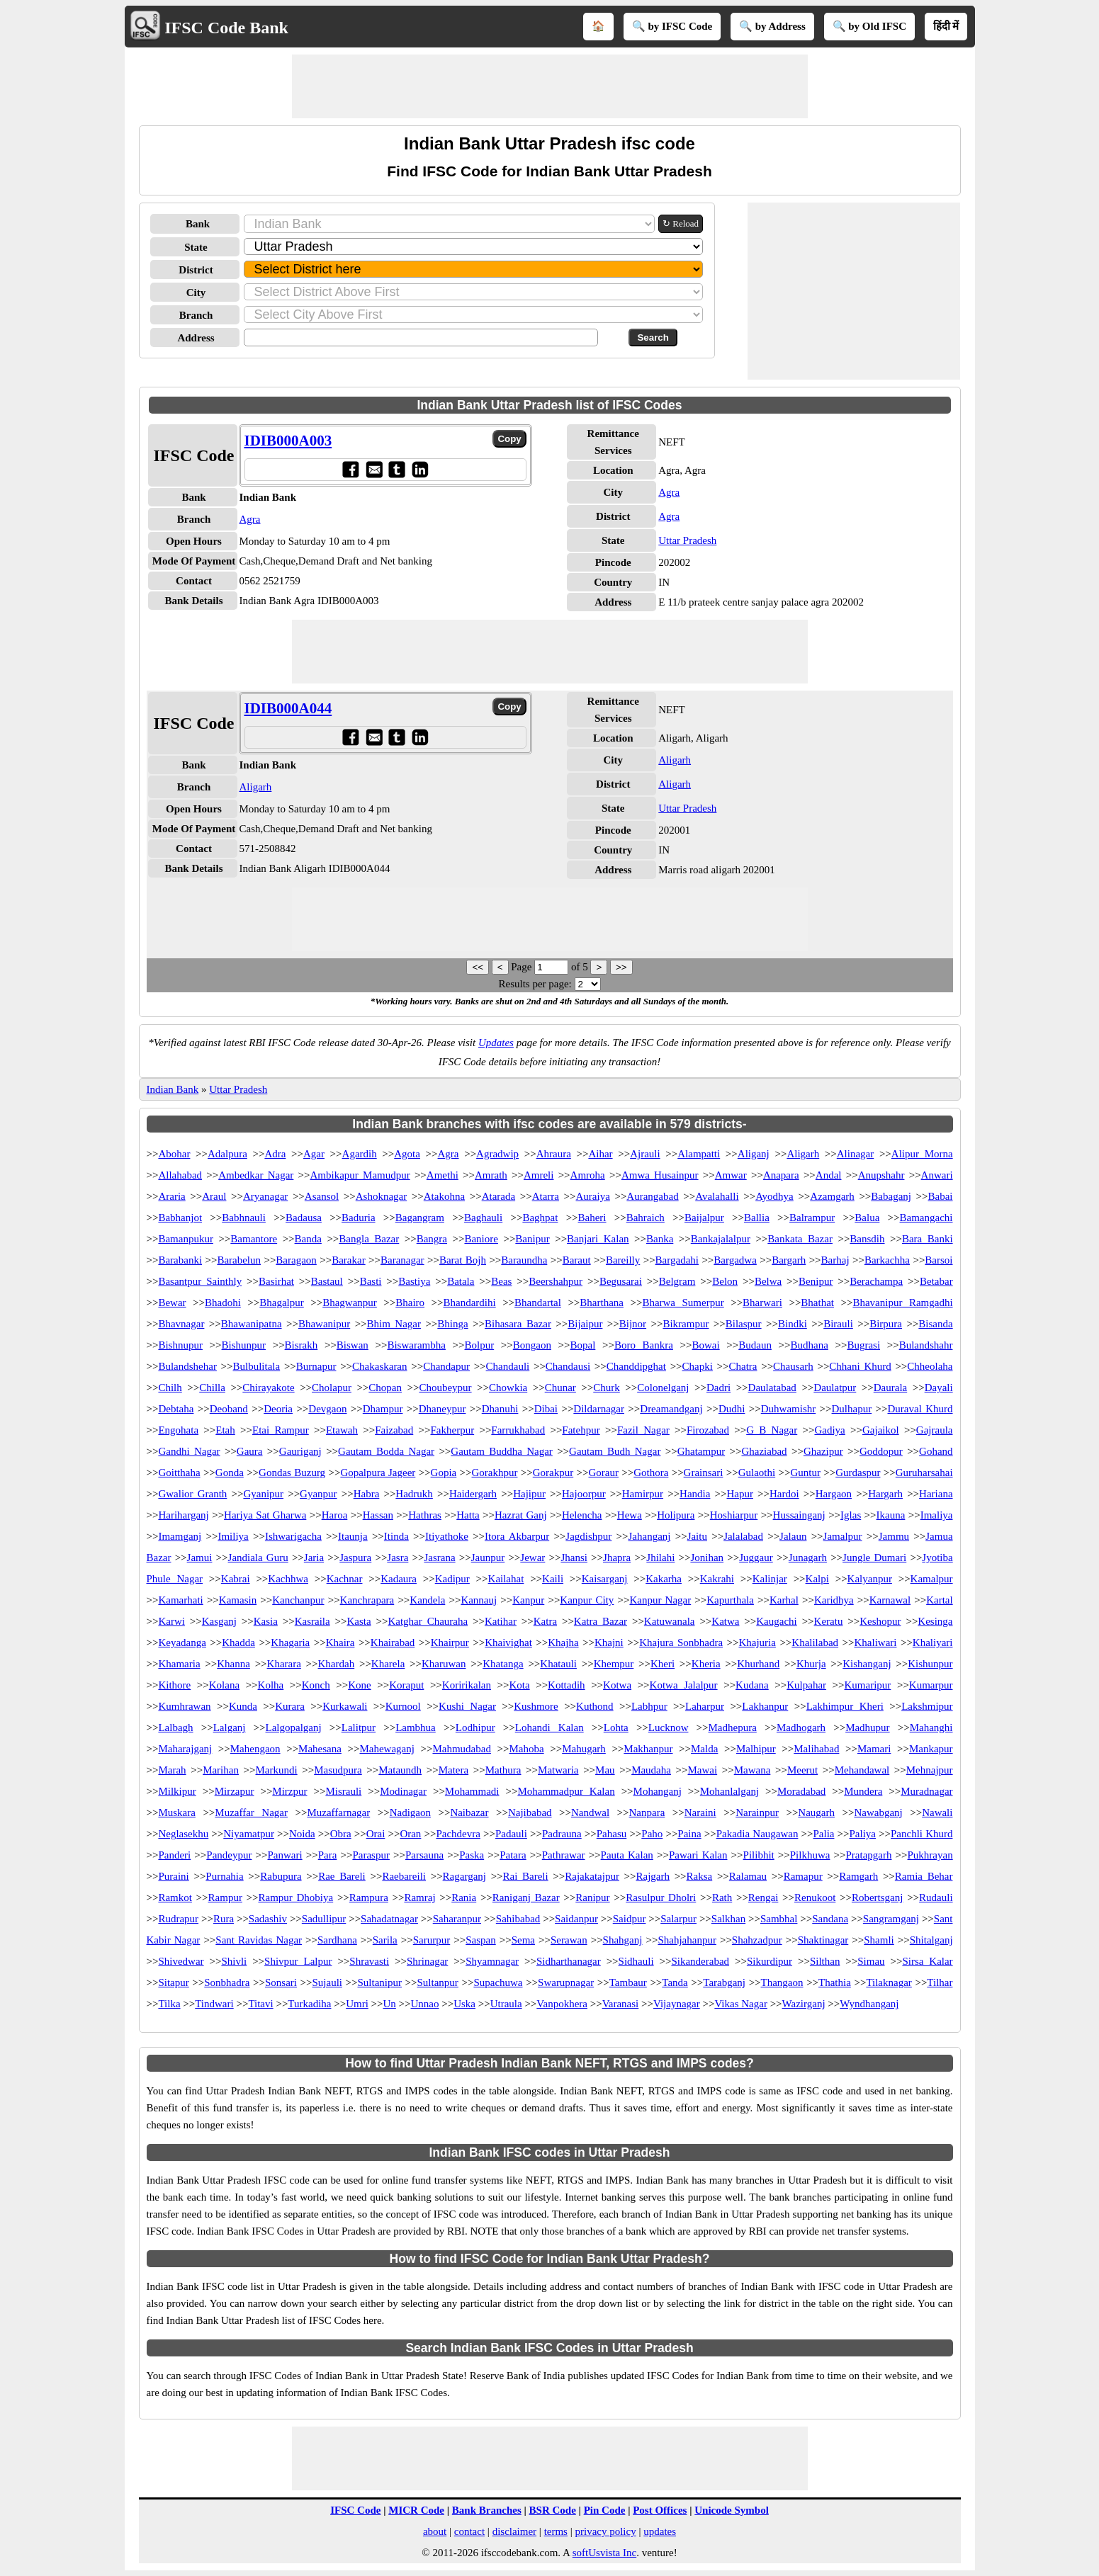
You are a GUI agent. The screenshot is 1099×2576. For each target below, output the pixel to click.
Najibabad (530, 1812)
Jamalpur (842, 1536)
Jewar (532, 1557)
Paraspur (371, 1855)
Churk (606, 1387)
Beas (501, 1281)
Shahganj (623, 1940)
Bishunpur (244, 1345)
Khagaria (290, 1642)
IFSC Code (355, 2510)
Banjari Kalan (598, 1238)
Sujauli (327, 1982)
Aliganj (754, 1153)
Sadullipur (324, 1918)
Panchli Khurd (921, 1833)
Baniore (480, 1238)
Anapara (781, 1175)
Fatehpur (580, 1430)
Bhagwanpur (349, 1302)
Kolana (224, 1685)
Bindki (792, 1323)
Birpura (885, 1323)
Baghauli (483, 1217)
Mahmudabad (461, 1748)
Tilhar (939, 1982)
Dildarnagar (598, 1408)
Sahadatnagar (389, 1918)
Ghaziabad (764, 1451)
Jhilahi (660, 1557)
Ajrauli (645, 1153)
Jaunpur (488, 1557)
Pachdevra (458, 1833)
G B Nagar (771, 1430)
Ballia (757, 1217)
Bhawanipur (324, 1323)
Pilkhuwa (810, 1855)
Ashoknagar (381, 1196)
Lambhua (415, 1727)
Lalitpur (359, 1727)
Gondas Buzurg (292, 1472)
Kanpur (528, 1600)
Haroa (335, 1515)
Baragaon (296, 1260)
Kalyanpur (869, 1578)
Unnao (425, 2003)
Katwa (725, 1621)
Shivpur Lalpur (298, 1961)
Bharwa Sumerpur (682, 1302)
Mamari (874, 1748)
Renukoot (814, 1897)
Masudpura (338, 1770)
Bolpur (480, 1345)
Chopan (385, 1387)
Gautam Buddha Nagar (501, 1451)
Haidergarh (473, 1493)
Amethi (442, 1175)
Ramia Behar (924, 1876)
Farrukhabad (518, 1430)
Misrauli (343, 1791)
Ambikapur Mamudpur (360, 1175)
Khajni (609, 1642)
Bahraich (645, 1217)
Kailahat (506, 1578)
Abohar (174, 1153)
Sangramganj (891, 1918)
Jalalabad (743, 1536)
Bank (198, 223)
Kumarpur (931, 1685)
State (196, 247)
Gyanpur (318, 1493)
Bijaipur (585, 1323)
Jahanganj (649, 1536)
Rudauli (936, 1897)
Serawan (569, 1940)
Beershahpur (555, 1281)
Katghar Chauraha (428, 1621)
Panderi (174, 1855)
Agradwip (497, 1153)
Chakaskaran (379, 1366)
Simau (870, 1961)
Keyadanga (181, 1642)
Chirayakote (268, 1387)
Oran (410, 1833)
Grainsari (703, 1472)
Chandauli (508, 1366)
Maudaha (651, 1770)
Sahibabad (518, 1918)
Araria (171, 1196)
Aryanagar (265, 1196)
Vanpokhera (561, 2003)
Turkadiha (309, 2003)
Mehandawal (862, 1770)
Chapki (697, 1366)
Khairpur (450, 1642)
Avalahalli (716, 1196)
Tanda (674, 1982)
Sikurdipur (769, 1961)
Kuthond (595, 1706)
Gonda (229, 1472)
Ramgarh (858, 1876)
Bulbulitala (257, 1366)
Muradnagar (926, 1791)
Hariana (935, 1493)
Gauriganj (300, 1451)
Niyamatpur (248, 1833)
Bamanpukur (185, 1238)
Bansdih (867, 1238)
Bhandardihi (470, 1302)
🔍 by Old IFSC (869, 26)
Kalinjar (770, 1578)
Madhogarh (801, 1727)
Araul (214, 1196)
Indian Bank (173, 1089)
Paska (471, 1855)
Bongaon (532, 1345)
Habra (367, 1493)
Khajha (563, 1642)
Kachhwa (288, 1578)
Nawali (937, 1812)
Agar (314, 1153)
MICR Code (416, 2510)
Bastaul (327, 1281)
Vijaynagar (676, 2003)
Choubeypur (445, 1387)
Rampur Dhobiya (296, 1897)
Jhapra (617, 1557)
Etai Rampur (280, 1430)
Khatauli (558, 1663)
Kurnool (403, 1706)
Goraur (603, 1472)
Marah (172, 1770)
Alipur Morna (922, 1153)
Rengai (763, 1897)
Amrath (491, 1175)
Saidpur (629, 1918)
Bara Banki (927, 1238)
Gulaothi (757, 1472)
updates (659, 2531)
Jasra (397, 1557)
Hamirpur (642, 1493)
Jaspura (355, 1557)
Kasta (358, 1621)
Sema (523, 1940)
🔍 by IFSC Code (672, 26)
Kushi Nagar (467, 1706)
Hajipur (529, 1493)
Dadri (718, 1387)
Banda (308, 1238)
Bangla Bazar (369, 1238)
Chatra (743, 1366)
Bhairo (409, 1302)
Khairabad (393, 1642)
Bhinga (452, 1323)
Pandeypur (229, 1855)
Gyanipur (263, 1493)
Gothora (650, 1472)
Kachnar (345, 1578)
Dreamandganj (671, 1408)
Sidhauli (636, 1961)
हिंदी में (946, 26)
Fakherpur (452, 1430)
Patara (513, 1855)
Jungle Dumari (874, 1557)
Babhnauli (244, 1217)
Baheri (592, 1217)
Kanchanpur (298, 1600)
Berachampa (876, 1281)
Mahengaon (255, 1748)
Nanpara (647, 1812)
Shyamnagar (492, 1961)
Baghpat (540, 1217)
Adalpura (227, 1153)
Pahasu (612, 1833)
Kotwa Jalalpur (684, 1685)
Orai (375, 1833)
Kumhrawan (184, 1706)
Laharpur (704, 1706)
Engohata (178, 1430)
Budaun (755, 1345)
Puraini (173, 1876)
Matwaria (558, 1770)
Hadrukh (414, 1493)
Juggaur (756, 1557)
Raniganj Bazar (526, 1897)
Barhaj (835, 1260)
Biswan (352, 1345)
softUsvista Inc (604, 2552)
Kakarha (664, 1578)
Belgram (677, 1281)
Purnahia (224, 1876)
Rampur (225, 1897)
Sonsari (281, 1982)
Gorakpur (553, 1472)
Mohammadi (472, 1791)
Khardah (336, 1663)
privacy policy (605, 2531)
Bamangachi (926, 1217)
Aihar (600, 1153)
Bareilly (623, 1260)
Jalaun (792, 1536)
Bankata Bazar (800, 1238)
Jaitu (697, 1536)
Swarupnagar (566, 1982)
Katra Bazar (600, 1621)
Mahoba (526, 1748)
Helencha (582, 1515)
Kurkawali (344, 1706)
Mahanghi (931, 1727)
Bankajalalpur (720, 1238)
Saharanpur (457, 1918)
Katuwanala (669, 1621)
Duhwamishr (788, 1408)
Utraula (506, 2003)
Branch (196, 315)
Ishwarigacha (293, 1536)
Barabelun (239, 1260)
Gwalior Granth (192, 1493)
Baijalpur (704, 1217)
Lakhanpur (765, 1706)
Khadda (238, 1642)
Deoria (278, 1408)
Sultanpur (437, 1982)
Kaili (552, 1578)
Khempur (614, 1663)
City (196, 292)
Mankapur (931, 1748)
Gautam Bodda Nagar (386, 1451)
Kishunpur (930, 1663)
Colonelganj (663, 1387)
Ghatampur (701, 1451)
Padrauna (562, 1833)
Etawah (342, 1430)
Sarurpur (432, 1940)
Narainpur (757, 1812)
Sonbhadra (226, 1982)
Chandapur (446, 1366)
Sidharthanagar (568, 1961)
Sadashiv (268, 1918)
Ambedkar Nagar (255, 1175)
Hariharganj (183, 1515)
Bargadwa (735, 1260)
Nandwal (590, 1812)
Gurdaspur (857, 1472)
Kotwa (617, 1685)
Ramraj (419, 1897)
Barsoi (938, 1260)
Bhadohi (223, 1302)
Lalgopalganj (294, 1727)
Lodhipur (475, 1727)
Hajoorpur (584, 1493)
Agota (407, 1153)
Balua (867, 1217)
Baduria (358, 1217)
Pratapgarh (869, 1855)
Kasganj (219, 1621)
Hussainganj (799, 1515)
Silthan (825, 1961)
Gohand (936, 1451)
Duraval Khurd (920, 1408)
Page (522, 966)
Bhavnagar (181, 1323)
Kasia (266, 1621)
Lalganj (229, 1727)
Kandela (427, 1600)
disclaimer (514, 2531)
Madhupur (867, 1727)
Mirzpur (289, 1791)
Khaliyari (933, 1642)
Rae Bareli (342, 1876)
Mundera (863, 1791)
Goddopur (881, 1451)
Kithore (174, 1685)
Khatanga (503, 1663)
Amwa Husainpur (660, 1175)
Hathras (424, 1515)
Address (195, 338)
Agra (250, 519)
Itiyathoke (446, 1536)
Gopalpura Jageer (377, 1472)
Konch (316, 1685)
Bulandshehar (187, 1366)
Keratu (828, 1621)
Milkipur (177, 1791)
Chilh (169, 1387)
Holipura (675, 1515)
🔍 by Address (772, 26)
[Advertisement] (550, 86)
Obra (340, 1833)
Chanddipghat (636, 1366)
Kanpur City (587, 1600)
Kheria (706, 1663)
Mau (605, 1770)
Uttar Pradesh (687, 540)
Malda (704, 1748)
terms (556, 2531)
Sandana (830, 1918)
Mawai (702, 1770)
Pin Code (605, 2510)
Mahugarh (584, 1748)
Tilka (169, 2003)
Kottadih (566, 1685)
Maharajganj (185, 1748)
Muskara (177, 1812)
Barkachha (887, 1260)
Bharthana (602, 1302)
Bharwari (762, 1302)
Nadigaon (410, 1812)
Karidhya (834, 1600)
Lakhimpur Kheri (845, 1706)
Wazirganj (803, 2003)
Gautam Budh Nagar (614, 1451)
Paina (689, 1833)
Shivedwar (180, 1961)
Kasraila (312, 1621)
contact (469, 2531)
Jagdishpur (588, 1536)
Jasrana (439, 1557)
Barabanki (180, 1260)
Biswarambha (416, 1345)
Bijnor (632, 1323)
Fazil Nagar (643, 1430)
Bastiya (414, 1281)
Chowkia (508, 1387)
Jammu (894, 1536)
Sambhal (779, 1918)
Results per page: (534, 983)
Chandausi (568, 1366)
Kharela (388, 1663)
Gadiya (829, 1430)
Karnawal (890, 1600)
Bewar (172, 1302)
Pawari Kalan (698, 1855)
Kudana (752, 1685)
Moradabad (801, 1791)
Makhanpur (648, 1748)
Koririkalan (466, 1685)
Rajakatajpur (592, 1876)
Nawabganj (878, 1812)
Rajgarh (652, 1876)
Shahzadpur (757, 1940)
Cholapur (331, 1387)
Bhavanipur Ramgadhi (902, 1302)
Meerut (802, 1770)
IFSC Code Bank (226, 27)
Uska (464, 2003)
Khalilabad (814, 1642)
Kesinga (935, 1621)
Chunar (560, 1387)
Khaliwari (875, 1642)
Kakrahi (717, 1578)
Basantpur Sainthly (200, 1281)
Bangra (432, 1238)
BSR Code (552, 2510)
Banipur (532, 1238)
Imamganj (179, 1536)
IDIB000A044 (288, 708)
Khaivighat (508, 1642)
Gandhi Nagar (189, 1451)
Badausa (304, 1217)
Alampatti (698, 1153)
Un (389, 2003)
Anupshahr (881, 1175)
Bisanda (935, 1323)
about (434, 2531)
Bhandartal (537, 1302)
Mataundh (400, 1770)
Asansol (322, 1196)
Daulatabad (772, 1387)
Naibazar (469, 1812)
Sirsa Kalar (927, 1961)
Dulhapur (852, 1408)
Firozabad (708, 1430)
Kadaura (399, 1578)
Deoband (229, 1408)
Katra (545, 1621)
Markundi (277, 1770)
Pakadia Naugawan (757, 1833)
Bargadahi (677, 1260)
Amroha (587, 1175)
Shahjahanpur (687, 1940)
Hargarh (885, 1493)
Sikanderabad (700, 1961)
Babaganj (891, 1196)
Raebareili (404, 1876)
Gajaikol (880, 1430)
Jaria (314, 1557)
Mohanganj (657, 1791)
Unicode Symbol (731, 2510)
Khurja (811, 1663)
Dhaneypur (442, 1408)
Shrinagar (427, 1961)
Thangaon (782, 1982)
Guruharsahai (924, 1472)
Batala (460, 1281)
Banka (659, 1238)
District (196, 270)
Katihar (501, 1621)
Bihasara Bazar (518, 1323)
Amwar (731, 1175)
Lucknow (668, 1727)
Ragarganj (464, 1876)
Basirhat (276, 1281)
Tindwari (214, 2003)
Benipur (816, 1281)
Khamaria (179, 1663)
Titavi (260, 2003)
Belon (725, 1281)
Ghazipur (823, 1451)
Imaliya (936, 1515)
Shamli (879, 1940)
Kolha (271, 1685)
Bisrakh (301, 1345)
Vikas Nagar (740, 2003)
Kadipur (452, 1578)
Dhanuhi (500, 1408)
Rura (223, 1918)
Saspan (481, 1940)
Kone (359, 1685)
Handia (695, 1493)
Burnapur (316, 1366)
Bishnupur (180, 1345)
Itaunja (353, 1536)
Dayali (939, 1387)
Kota (519, 1685)
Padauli (511, 1833)
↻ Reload (681, 223)
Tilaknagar (888, 1982)
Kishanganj (866, 1663)
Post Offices (660, 2510)
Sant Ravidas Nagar (258, 1940)
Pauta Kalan (627, 1855)
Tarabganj (724, 1982)
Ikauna (891, 1515)
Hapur (739, 1493)
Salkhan (728, 1918)
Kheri (662, 1663)
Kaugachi (776, 1621)
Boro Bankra (643, 1345)
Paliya (863, 1833)
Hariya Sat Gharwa (265, 1515)
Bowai (705, 1345)
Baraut (577, 1260)
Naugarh (816, 1812)
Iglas (850, 1515)
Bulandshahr (926, 1345)
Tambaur (628, 1982)
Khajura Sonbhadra (681, 1642)
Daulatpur (834, 1387)
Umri (357, 2003)
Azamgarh (832, 1196)
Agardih (359, 1153)
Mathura (503, 1770)
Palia (823, 1833)
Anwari (937, 1175)
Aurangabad (652, 1196)
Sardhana (337, 1940)
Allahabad (180, 1175)
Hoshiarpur (734, 1515)
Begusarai (620, 1281)
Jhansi (573, 1557)
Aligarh (255, 787)
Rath (722, 1897)
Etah (225, 1430)
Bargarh (789, 1260)
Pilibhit (758, 1855)
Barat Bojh (462, 1260)
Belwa (768, 1281)
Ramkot (175, 1897)
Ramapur (803, 1876)
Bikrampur (686, 1323)
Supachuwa (497, 1982)
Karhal (784, 1600)
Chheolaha (929, 1366)
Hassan (378, 1515)
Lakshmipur (927, 1706)
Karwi (171, 1621)
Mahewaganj (386, 1748)
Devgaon (327, 1408)
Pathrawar (563, 1855)
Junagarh (808, 1557)
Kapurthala (730, 1600)
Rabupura (280, 1876)
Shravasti (369, 1961)
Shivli (234, 1961)
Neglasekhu (183, 1833)
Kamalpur (932, 1578)
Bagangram (419, 1217)
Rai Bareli (525, 1876)
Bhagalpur (281, 1302)
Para (327, 1855)
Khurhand (758, 1663)
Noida (302, 1833)
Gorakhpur (495, 1472)
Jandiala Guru (258, 1557)
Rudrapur (178, 1918)
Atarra (545, 1196)
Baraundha (524, 1260)
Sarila (385, 1940)
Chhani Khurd (860, 1366)
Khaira (340, 1642)
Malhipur (756, 1748)
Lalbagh (175, 1727)
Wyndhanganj (869, 2003)
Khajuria (756, 1642)
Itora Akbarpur (517, 1536)
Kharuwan (444, 1663)
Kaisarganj (605, 1578)
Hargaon (834, 1493)
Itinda (396, 1536)
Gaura (250, 1451)
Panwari (285, 1855)
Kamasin (238, 1600)
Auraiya (593, 1196)
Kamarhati (180, 1600)
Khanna (233, 1663)
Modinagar (403, 1791)
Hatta (467, 1515)
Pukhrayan (930, 1855)
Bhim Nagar (394, 1323)
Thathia (834, 1982)
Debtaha (175, 1408)
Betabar (936, 1281)
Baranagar (402, 1260)
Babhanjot (180, 1217)
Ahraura (553, 1153)
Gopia (444, 1472)
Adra (275, 1153)
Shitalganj (931, 1940)
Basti (371, 1281)
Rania (463, 1897)
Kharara (284, 1663)
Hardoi (784, 1493)
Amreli (539, 1175)
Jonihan (706, 1557)
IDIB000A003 (288, 440)
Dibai (546, 1408)
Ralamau (748, 1876)
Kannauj (479, 1600)
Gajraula (934, 1430)
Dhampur (383, 1408)
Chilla (212, 1387)
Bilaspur (744, 1323)
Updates (496, 1042)
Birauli (838, 1323)
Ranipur (592, 1897)
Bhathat (817, 1302)
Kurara (290, 1706)
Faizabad (394, 1430)
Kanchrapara (367, 1600)
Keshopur (880, 1621)
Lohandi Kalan (549, 1727)
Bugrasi (863, 1345)
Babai (940, 1196)
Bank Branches (487, 2510)
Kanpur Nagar (660, 1600)
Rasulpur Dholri (661, 1897)
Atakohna (444, 1196)
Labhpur (649, 1706)
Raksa (700, 1876)
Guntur (805, 1472)
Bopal (583, 1345)
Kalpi (817, 1578)
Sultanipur (380, 1982)
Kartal (939, 1600)
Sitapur (173, 1982)
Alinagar (855, 1153)
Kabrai (235, 1578)
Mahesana (320, 1748)
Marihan (221, 1770)
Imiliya (233, 1536)
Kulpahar (806, 1685)
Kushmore (536, 1706)
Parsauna (424, 1855)
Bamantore (253, 1238)
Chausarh (793, 1366)
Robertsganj (877, 1897)
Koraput (406, 1685)
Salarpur (678, 1918)
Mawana (752, 1770)
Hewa (629, 1515)
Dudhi (731, 1408)
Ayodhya (774, 1196)
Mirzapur (234, 1791)
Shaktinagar (823, 1940)
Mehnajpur (929, 1770)
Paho (652, 1833)
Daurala (890, 1387)
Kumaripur (868, 1685)
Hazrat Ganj (521, 1515)
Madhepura (733, 1727)
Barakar (348, 1260)
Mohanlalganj (729, 1791)
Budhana (809, 1345)
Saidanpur (576, 1918)
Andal (829, 1175)
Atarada (498, 1196)
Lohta (616, 1727)
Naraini (700, 1812)
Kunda (243, 1706)
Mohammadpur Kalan (565, 1791)
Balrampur (812, 1217)
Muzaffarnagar (338, 1812)
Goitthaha (179, 1472)
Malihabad (816, 1748)
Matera (453, 1770)
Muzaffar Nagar (251, 1812)
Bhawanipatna (251, 1323)
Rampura (368, 1897)
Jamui (200, 1557)
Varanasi (620, 2003)
